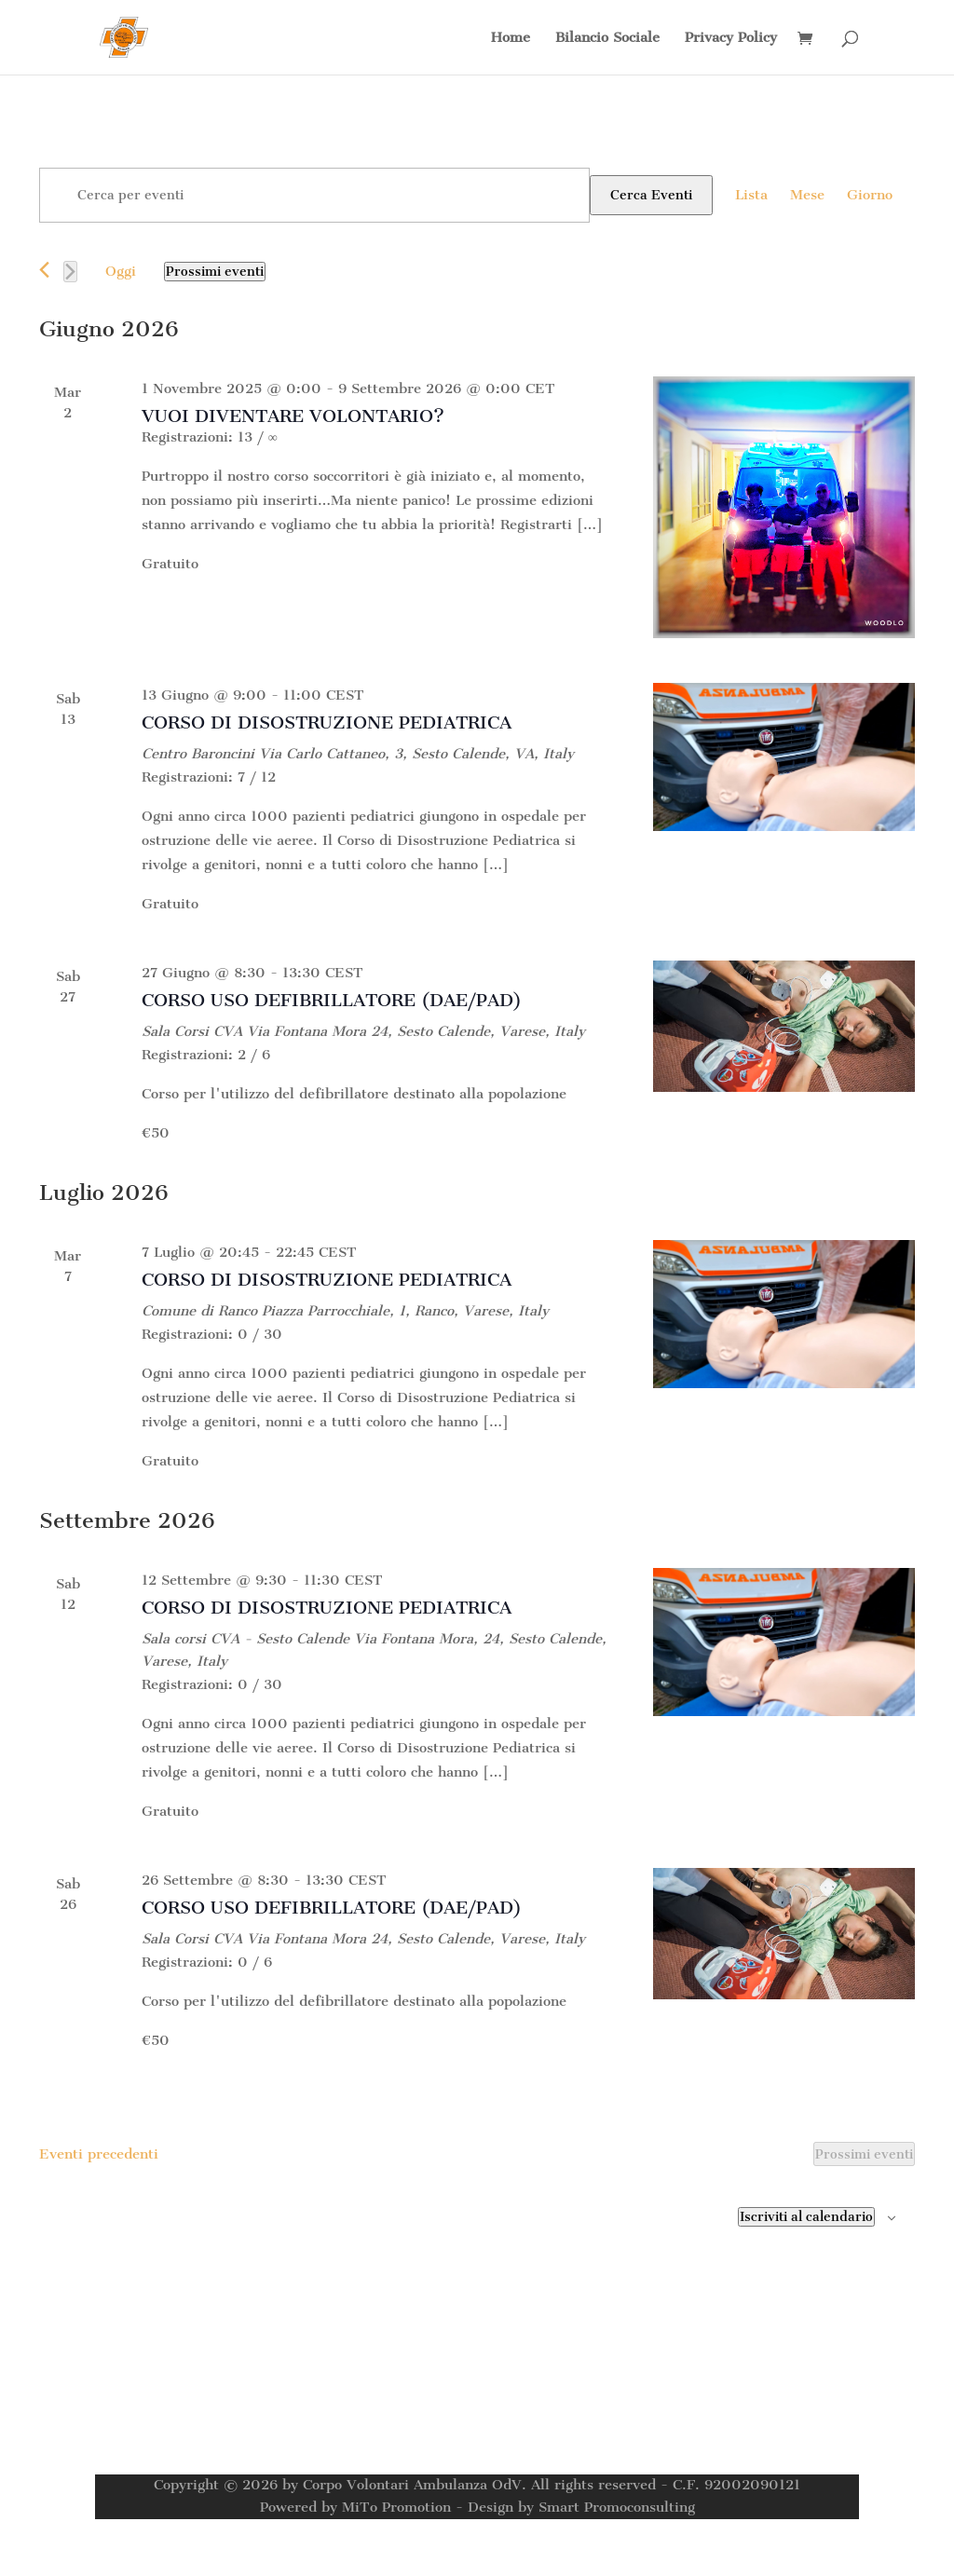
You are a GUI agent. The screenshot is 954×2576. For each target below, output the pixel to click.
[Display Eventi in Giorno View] (870, 194)
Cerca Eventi (651, 195)
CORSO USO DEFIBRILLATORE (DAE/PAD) (332, 1000)
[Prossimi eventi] (70, 271)
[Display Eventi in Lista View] (751, 194)
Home (510, 38)
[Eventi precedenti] (44, 270)
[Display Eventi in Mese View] (807, 194)
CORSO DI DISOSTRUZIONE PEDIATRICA (326, 722)
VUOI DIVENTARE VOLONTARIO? (293, 416)
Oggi (120, 271)
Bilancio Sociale (607, 38)
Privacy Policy (731, 38)
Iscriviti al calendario (806, 2217)
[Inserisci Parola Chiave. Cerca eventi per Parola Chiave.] (314, 195)
